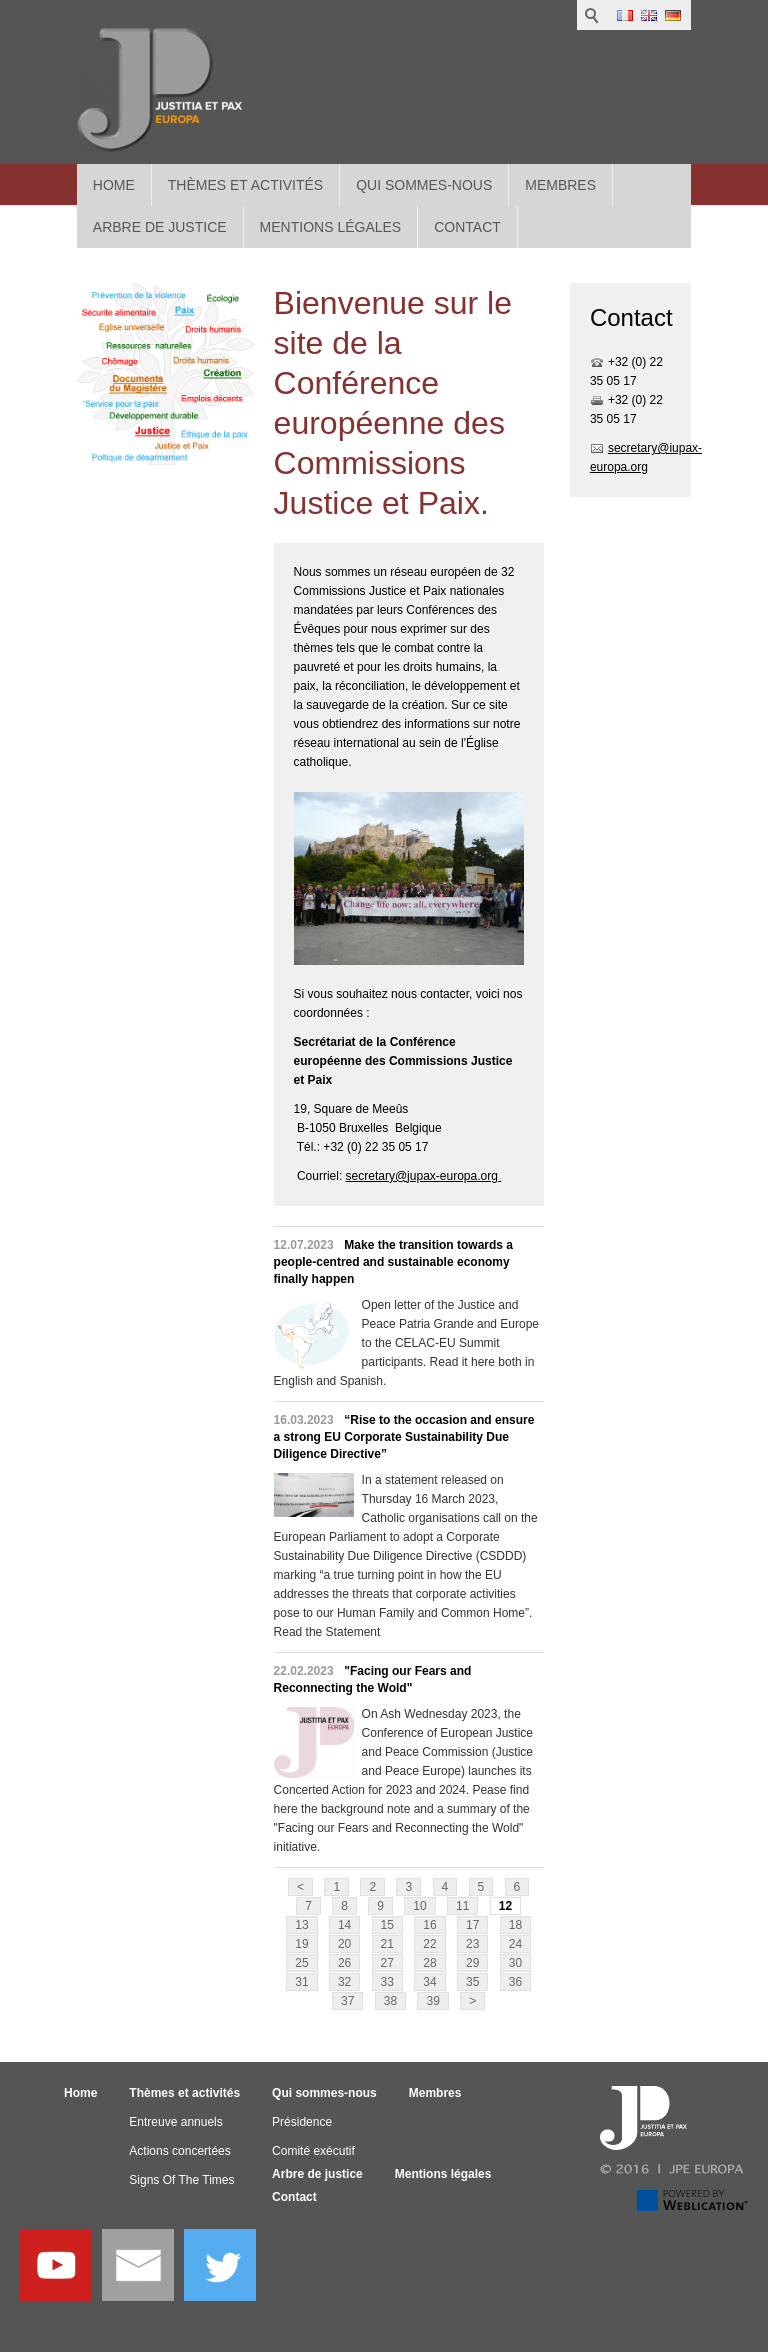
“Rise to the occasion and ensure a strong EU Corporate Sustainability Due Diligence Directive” (404, 1437)
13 (301, 1925)
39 (432, 2001)
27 (387, 1963)
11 (462, 1906)
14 (344, 1925)
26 (344, 1963)
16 (429, 1925)
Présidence (302, 2122)
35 (472, 1982)
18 (515, 1925)
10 (419, 1906)
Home (114, 185)
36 (515, 1982)
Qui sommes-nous (424, 185)
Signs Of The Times (181, 2180)
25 (301, 1963)
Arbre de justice (317, 2174)
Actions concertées (179, 2151)
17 (472, 1925)
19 (301, 1944)
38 (390, 2001)
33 (387, 1982)
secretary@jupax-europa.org (424, 1176)
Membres (560, 185)
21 (387, 1944)
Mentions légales (443, 2174)
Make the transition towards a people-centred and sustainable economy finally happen (393, 1262)
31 (301, 1982)
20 (344, 1944)
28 (429, 1963)
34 (429, 1982)
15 (387, 1925)
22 (429, 1944)
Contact (294, 2197)
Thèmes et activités (245, 185)
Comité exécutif (313, 2151)
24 (515, 1944)
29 (472, 1963)
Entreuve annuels (175, 2122)
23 (472, 1944)
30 (515, 1963)
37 (347, 2001)
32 (344, 1982)
